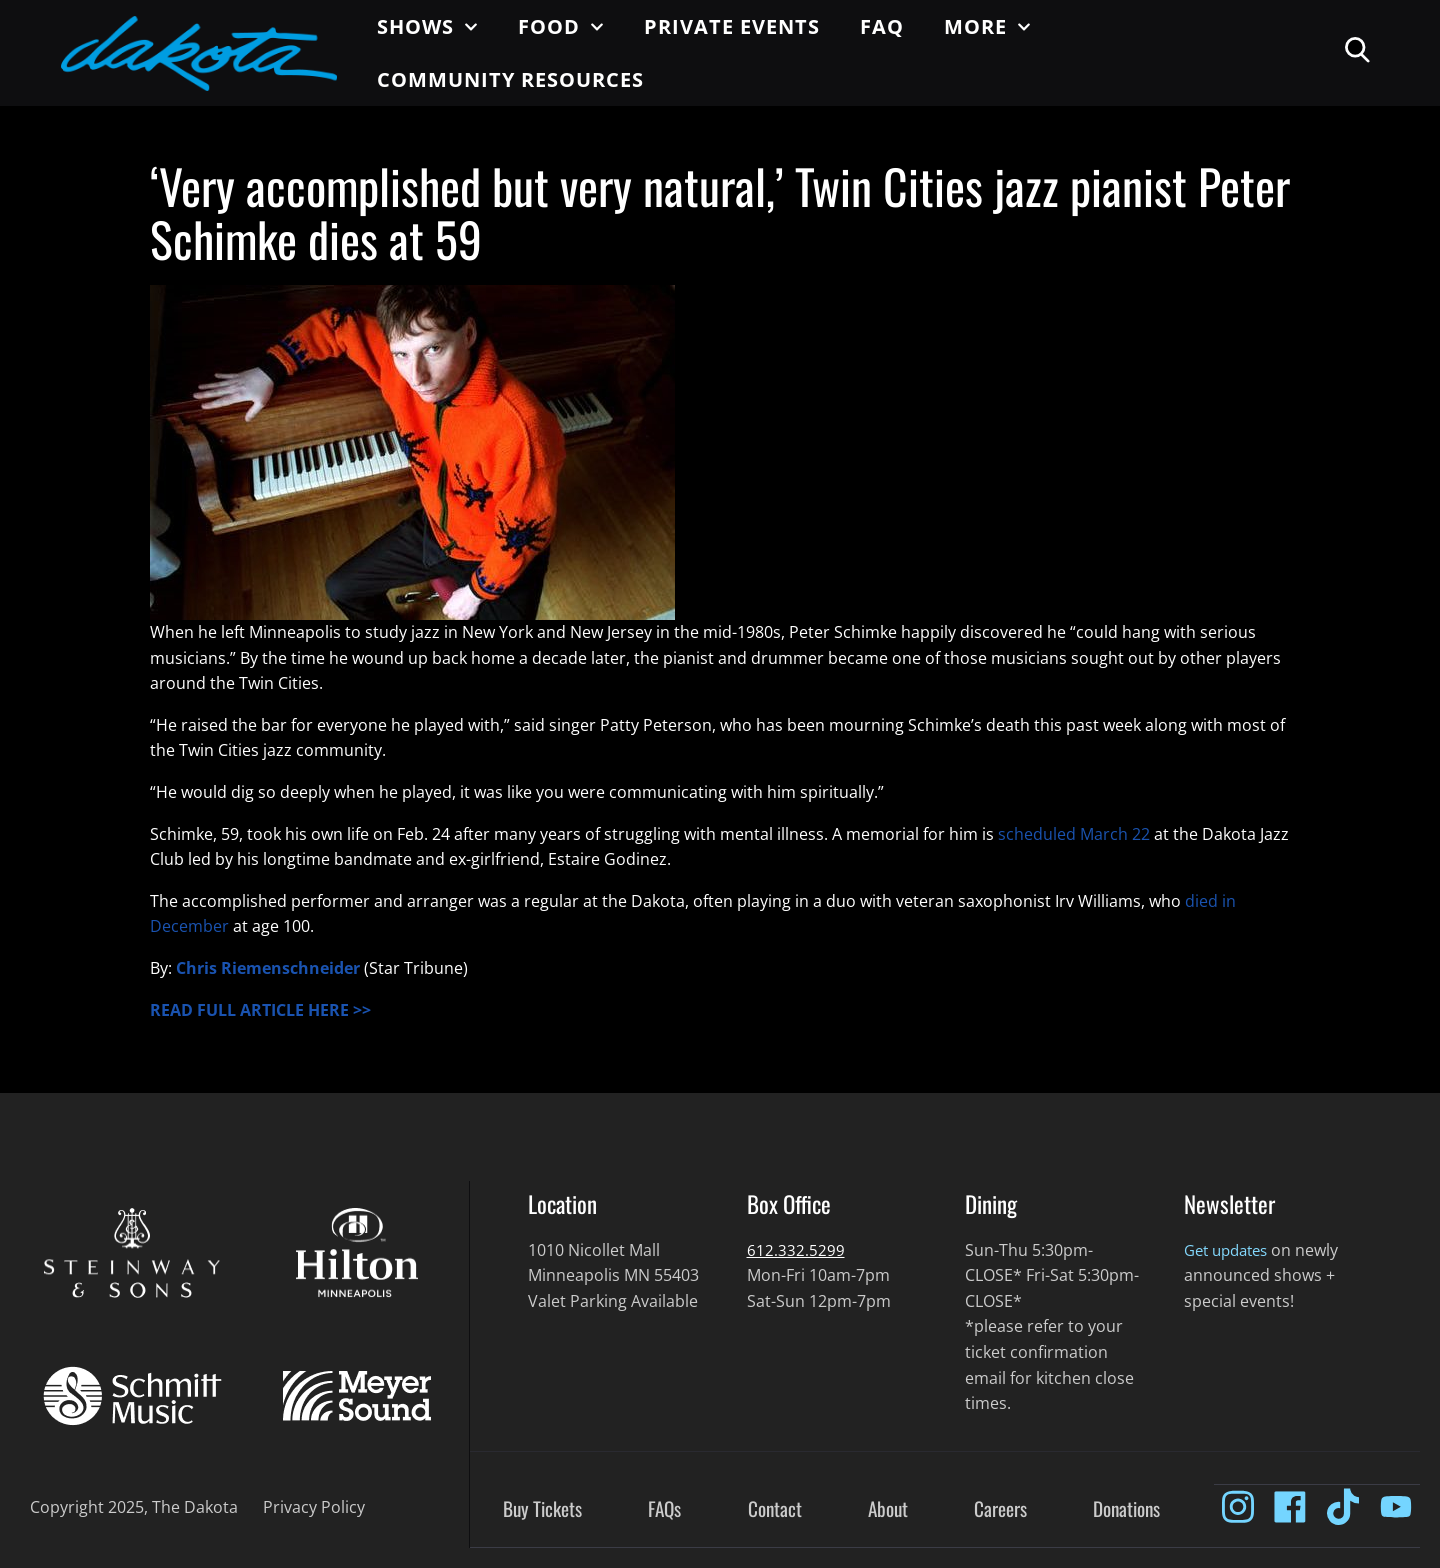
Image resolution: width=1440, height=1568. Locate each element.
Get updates (1230, 1250)
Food (561, 27)
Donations (1126, 1510)
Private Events (732, 26)
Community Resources (510, 79)
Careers (1000, 1510)
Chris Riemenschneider (268, 968)
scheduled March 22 (1074, 834)
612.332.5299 (796, 1250)
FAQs (664, 1510)
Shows (427, 27)
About (888, 1510)
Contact (775, 1510)
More (987, 27)
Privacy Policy (314, 1507)
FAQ (882, 26)
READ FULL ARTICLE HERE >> (260, 1010)
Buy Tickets (542, 1510)
